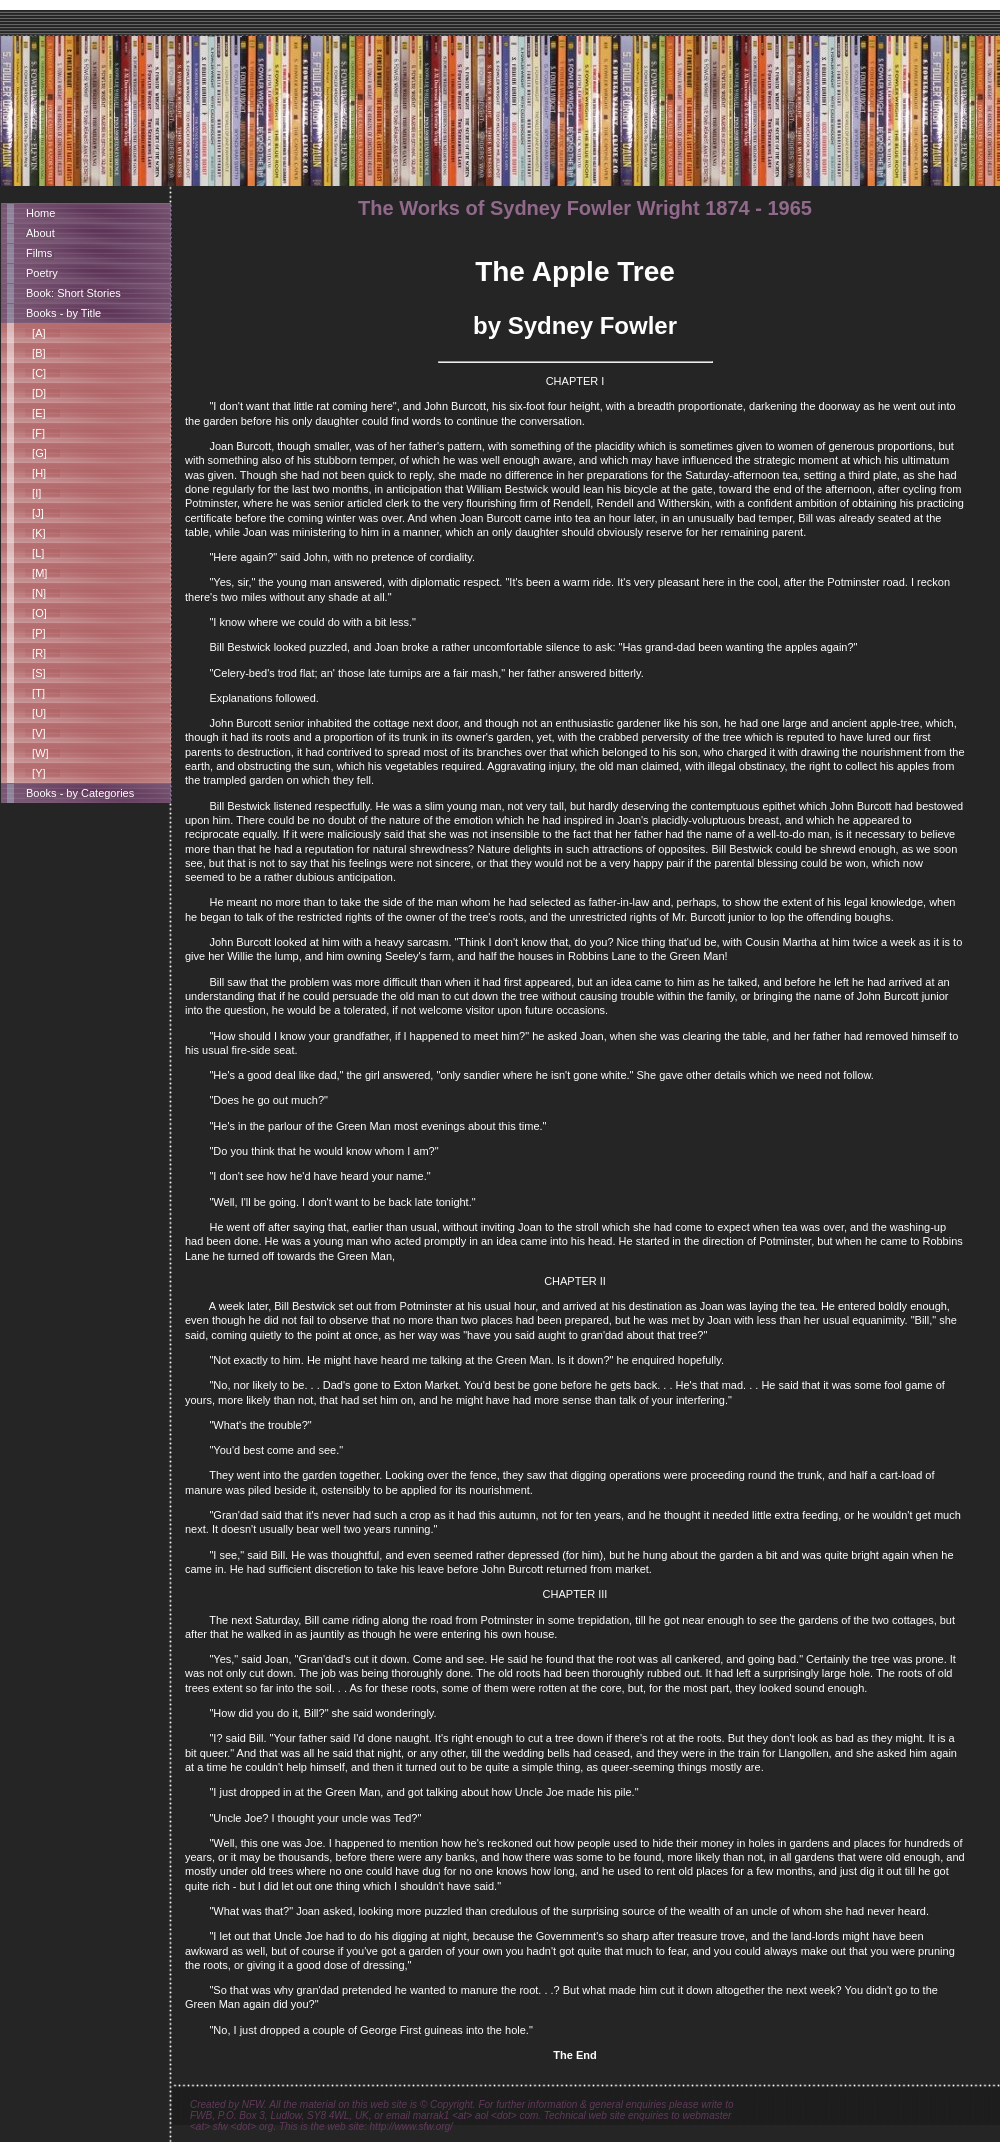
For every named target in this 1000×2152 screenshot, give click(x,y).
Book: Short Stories (73, 293)
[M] (36, 573)
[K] (36, 533)
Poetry (42, 273)
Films (39, 253)
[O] (36, 613)
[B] (36, 353)
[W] (37, 753)
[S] (36, 673)
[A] (36, 333)
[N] (36, 593)
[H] (36, 473)
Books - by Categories (80, 793)
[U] (36, 713)
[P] (36, 633)
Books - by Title (63, 313)
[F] (35, 433)
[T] (35, 693)
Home (40, 213)
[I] (33, 493)
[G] (36, 453)
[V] (36, 733)
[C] (36, 373)
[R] (36, 653)
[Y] (36, 773)
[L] (35, 553)
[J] (35, 513)
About (40, 233)
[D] (36, 393)
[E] (36, 413)
